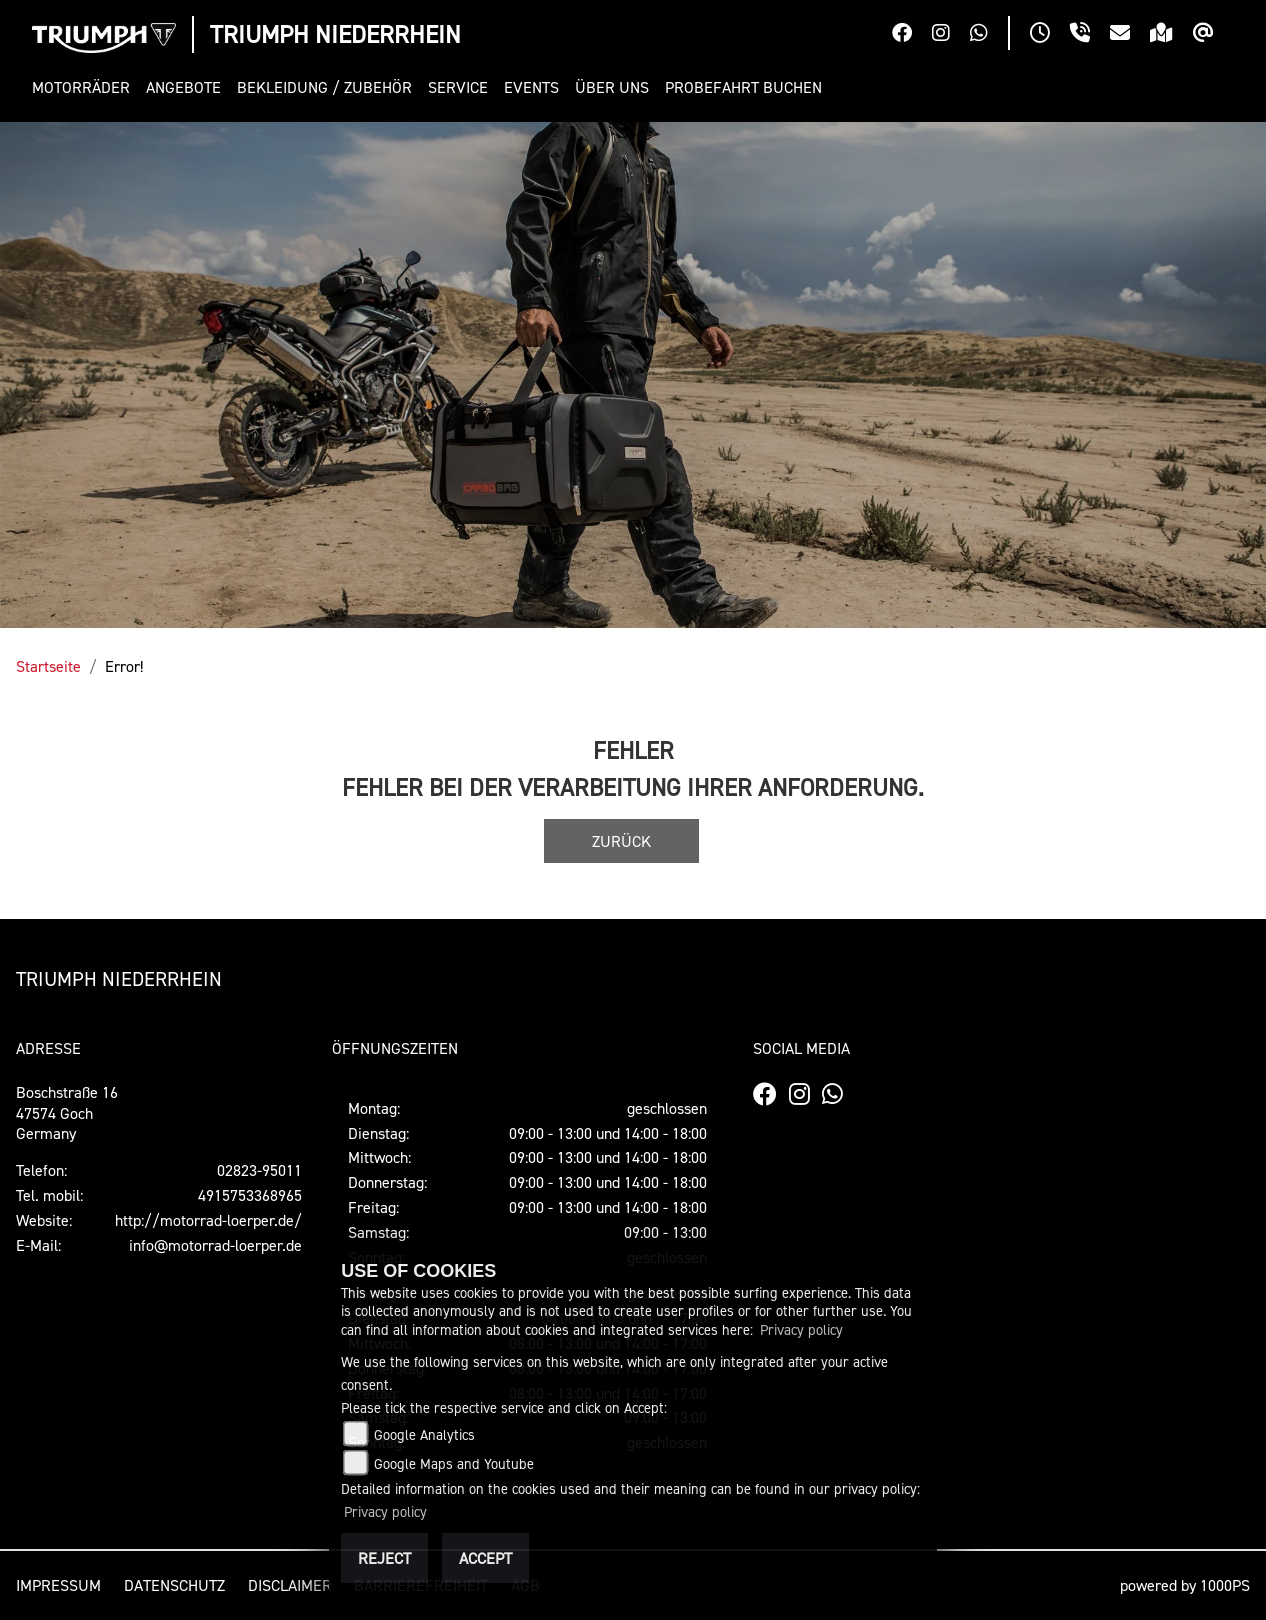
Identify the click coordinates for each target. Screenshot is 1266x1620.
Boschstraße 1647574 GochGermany (67, 1113)
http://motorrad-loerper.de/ (208, 1220)
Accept (485, 1558)
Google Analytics (424, 1434)
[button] (85, 87)
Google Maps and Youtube (454, 1463)
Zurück (621, 841)
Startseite (48, 666)
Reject (384, 1558)
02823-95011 (259, 1170)
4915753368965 (250, 1195)
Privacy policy (801, 1329)
